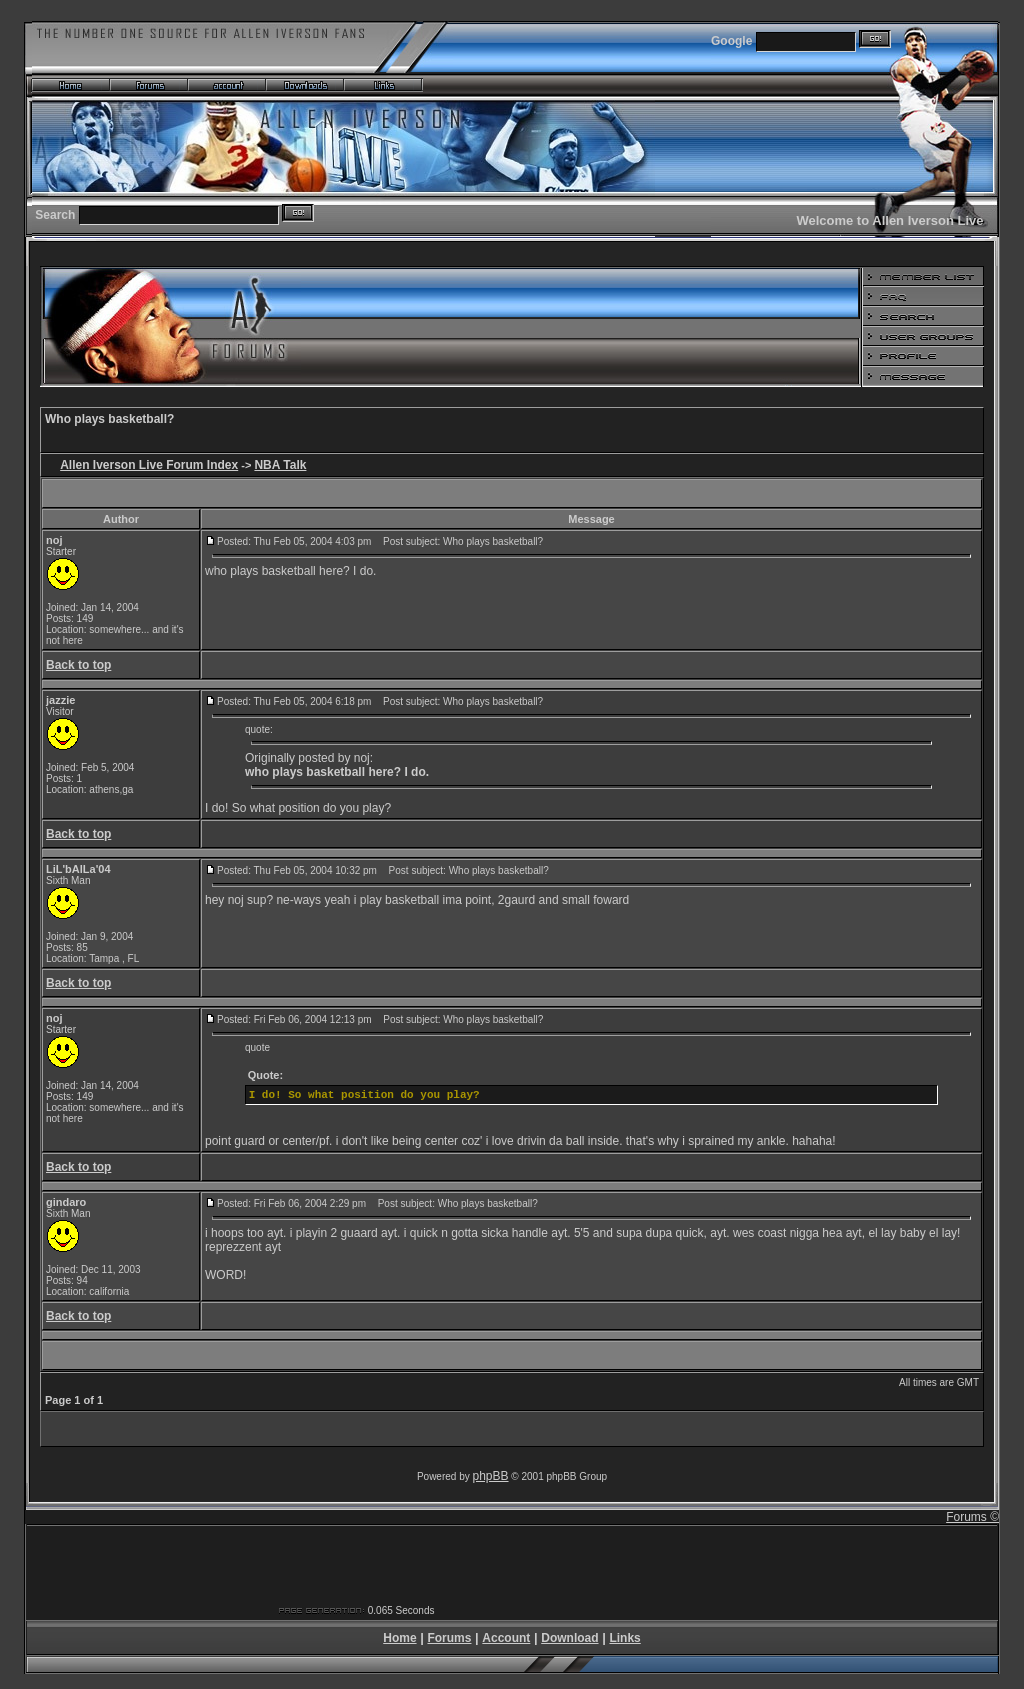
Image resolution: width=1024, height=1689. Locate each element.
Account (506, 1638)
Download (569, 1638)
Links (624, 1638)
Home (399, 1638)
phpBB (491, 1476)
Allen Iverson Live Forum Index (149, 465)
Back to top (78, 665)
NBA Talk (280, 465)
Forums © (972, 1517)
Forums (449, 1638)
